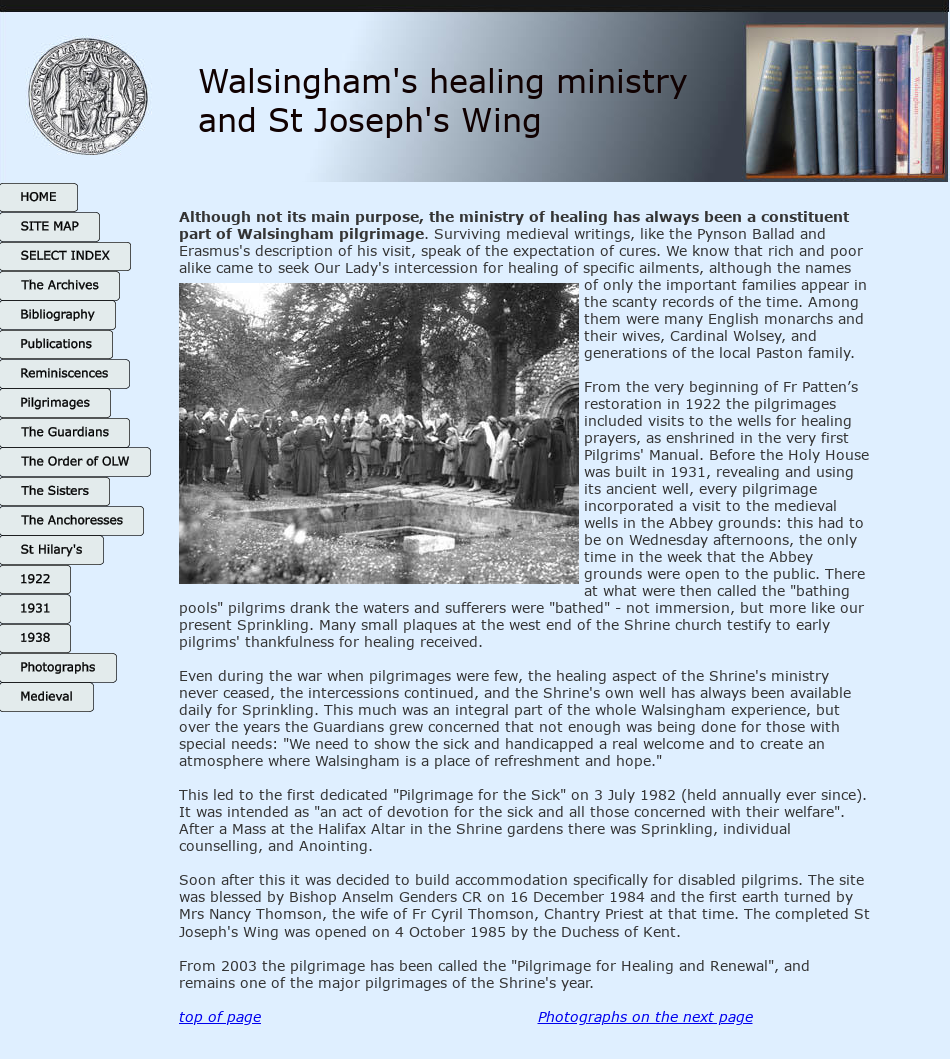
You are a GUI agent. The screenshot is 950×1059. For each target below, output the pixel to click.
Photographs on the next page (645, 1016)
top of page (220, 1016)
